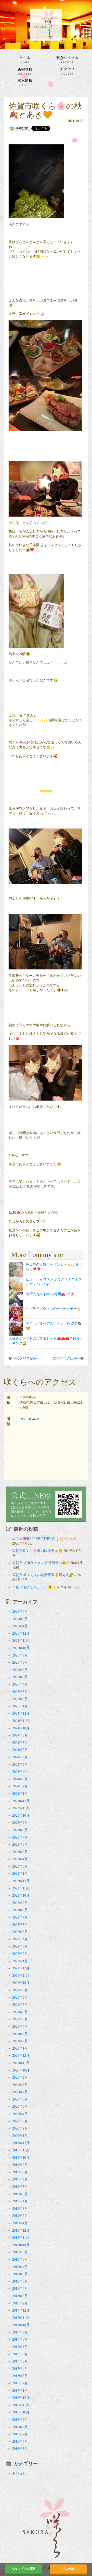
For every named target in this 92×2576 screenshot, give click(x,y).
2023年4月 (20, 1859)
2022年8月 (20, 1910)
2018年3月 (20, 2296)
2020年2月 (20, 2128)
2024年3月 (20, 1779)
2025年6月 (20, 1670)
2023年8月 (20, 1830)
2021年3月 (20, 2034)
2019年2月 (20, 2216)
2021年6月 (20, 2012)
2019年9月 (20, 2165)
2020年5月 (20, 2106)
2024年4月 (20, 1772)
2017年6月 (20, 2354)
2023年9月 (20, 1823)
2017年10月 (20, 2325)
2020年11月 (20, 2063)
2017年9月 (20, 2332)
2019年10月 (20, 2158)
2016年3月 (20, 2449)
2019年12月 (20, 2143)
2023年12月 (20, 1801)
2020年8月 (20, 2085)
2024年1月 (20, 1793)
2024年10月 (20, 1728)
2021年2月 (20, 2041)
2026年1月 (20, 1626)
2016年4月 (20, 2441)
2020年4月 (20, 2114)
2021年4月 (20, 2026)
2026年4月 (20, 1611)
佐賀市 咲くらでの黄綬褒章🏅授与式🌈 (42, 1575)
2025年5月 (20, 1677)
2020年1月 (20, 2136)
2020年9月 (20, 2077)
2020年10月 (20, 2070)
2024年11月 (20, 1721)
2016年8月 (20, 2427)
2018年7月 (20, 2267)
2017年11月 (20, 2318)
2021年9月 (20, 1990)
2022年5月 (20, 1932)
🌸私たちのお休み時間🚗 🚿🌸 (50, 1294)
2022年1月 (20, 1961)
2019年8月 (20, 2172)
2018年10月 (20, 2245)
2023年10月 (20, 1815)
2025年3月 (20, 1692)
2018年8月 (20, 2259)
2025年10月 (20, 1648)
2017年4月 (20, 2369)
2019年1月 (20, 2223)
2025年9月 (20, 1655)
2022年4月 (20, 1939)
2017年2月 (20, 2383)
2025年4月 (20, 1684)
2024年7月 (20, 1750)
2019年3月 (20, 2208)
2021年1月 (20, 2048)
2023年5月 (20, 1852)
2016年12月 (20, 2398)
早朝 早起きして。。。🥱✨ (34, 1587)
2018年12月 (20, 2230)
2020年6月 (20, 2099)
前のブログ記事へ (26, 1358)
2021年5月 (20, 2019)
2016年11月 (20, 2405)
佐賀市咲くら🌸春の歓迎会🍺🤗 (37, 1551)
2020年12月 (20, 2055)
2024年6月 (20, 1757)
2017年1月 (20, 2390)
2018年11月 (20, 2237)
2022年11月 (20, 1888)
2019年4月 (20, 2201)
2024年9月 (20, 1735)
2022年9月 (20, 1903)
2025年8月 (20, 1662)
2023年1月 (20, 1873)
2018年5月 (20, 2281)
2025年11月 (20, 1640)
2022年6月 (20, 1925)
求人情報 (68, 2569)
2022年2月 (20, 1954)
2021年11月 (20, 1976)
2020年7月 (20, 2092)
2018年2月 (20, 2303)
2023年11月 (20, 1808)
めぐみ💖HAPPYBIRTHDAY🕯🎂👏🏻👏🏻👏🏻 (44, 1539)
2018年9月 (20, 2252)
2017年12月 (20, 2310)
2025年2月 (20, 1699)
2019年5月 (20, 2194)
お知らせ (19, 2473)
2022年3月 (20, 1946)
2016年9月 (20, 2420)
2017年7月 (20, 2347)
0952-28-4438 (29, 1419)
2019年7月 (20, 2179)
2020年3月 (20, 2121)
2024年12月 (20, 1713)
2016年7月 (20, 2434)
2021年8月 (20, 1997)
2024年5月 (20, 1764)
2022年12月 (20, 1881)
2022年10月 (20, 1895)
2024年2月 (20, 1786)
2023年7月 (20, 1837)
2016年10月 (20, 2412)
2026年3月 (20, 1619)
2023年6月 (20, 1844)
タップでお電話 (23, 2569)
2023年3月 (20, 1866)
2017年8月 (20, 2339)
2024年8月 (20, 1743)
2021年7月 (20, 2005)
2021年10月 (20, 1983)
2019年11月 (20, 2150)
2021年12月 (20, 1968)
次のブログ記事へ (66, 1358)
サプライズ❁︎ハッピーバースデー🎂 (53, 1309)
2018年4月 (20, 2288)
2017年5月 (20, 2361)
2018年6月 (20, 2274)
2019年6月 (20, 2187)
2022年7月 (20, 1917)
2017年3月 (20, 2376)
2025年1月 (20, 1706)
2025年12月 (20, 1633)
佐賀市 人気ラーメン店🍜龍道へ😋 (39, 1563)
